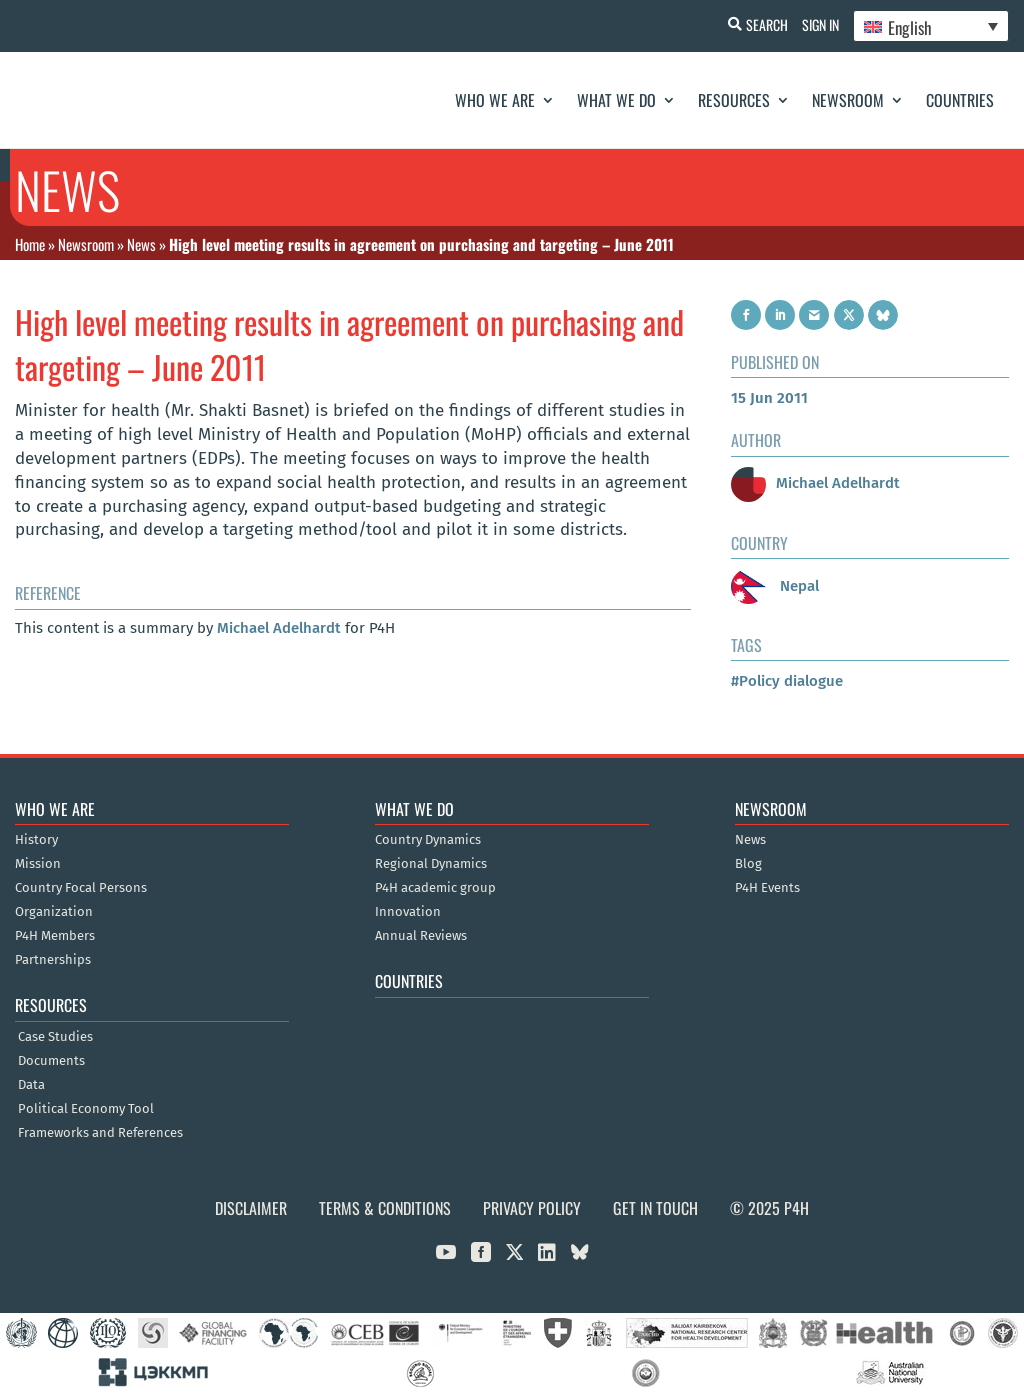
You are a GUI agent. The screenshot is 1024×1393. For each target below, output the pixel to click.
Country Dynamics (428, 840)
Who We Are (495, 100)
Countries (960, 100)
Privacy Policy (532, 1208)
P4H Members (55, 936)
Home (30, 244)
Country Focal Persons (81, 888)
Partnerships (53, 960)
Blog (748, 864)
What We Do (616, 100)
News (141, 244)
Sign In (814, 24)
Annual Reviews (421, 936)
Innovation (408, 912)
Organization (54, 912)
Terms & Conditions (385, 1208)
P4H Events (767, 888)
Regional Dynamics (431, 864)
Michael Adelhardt (279, 628)
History (36, 840)
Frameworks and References (100, 1133)
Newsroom (848, 100)
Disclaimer (251, 1208)
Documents (51, 1061)
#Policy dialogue (787, 681)
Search (755, 24)
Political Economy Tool (86, 1109)
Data (31, 1085)
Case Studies (55, 1037)
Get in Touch (655, 1208)
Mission (38, 864)
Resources (734, 100)
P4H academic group (435, 888)
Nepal (775, 586)
